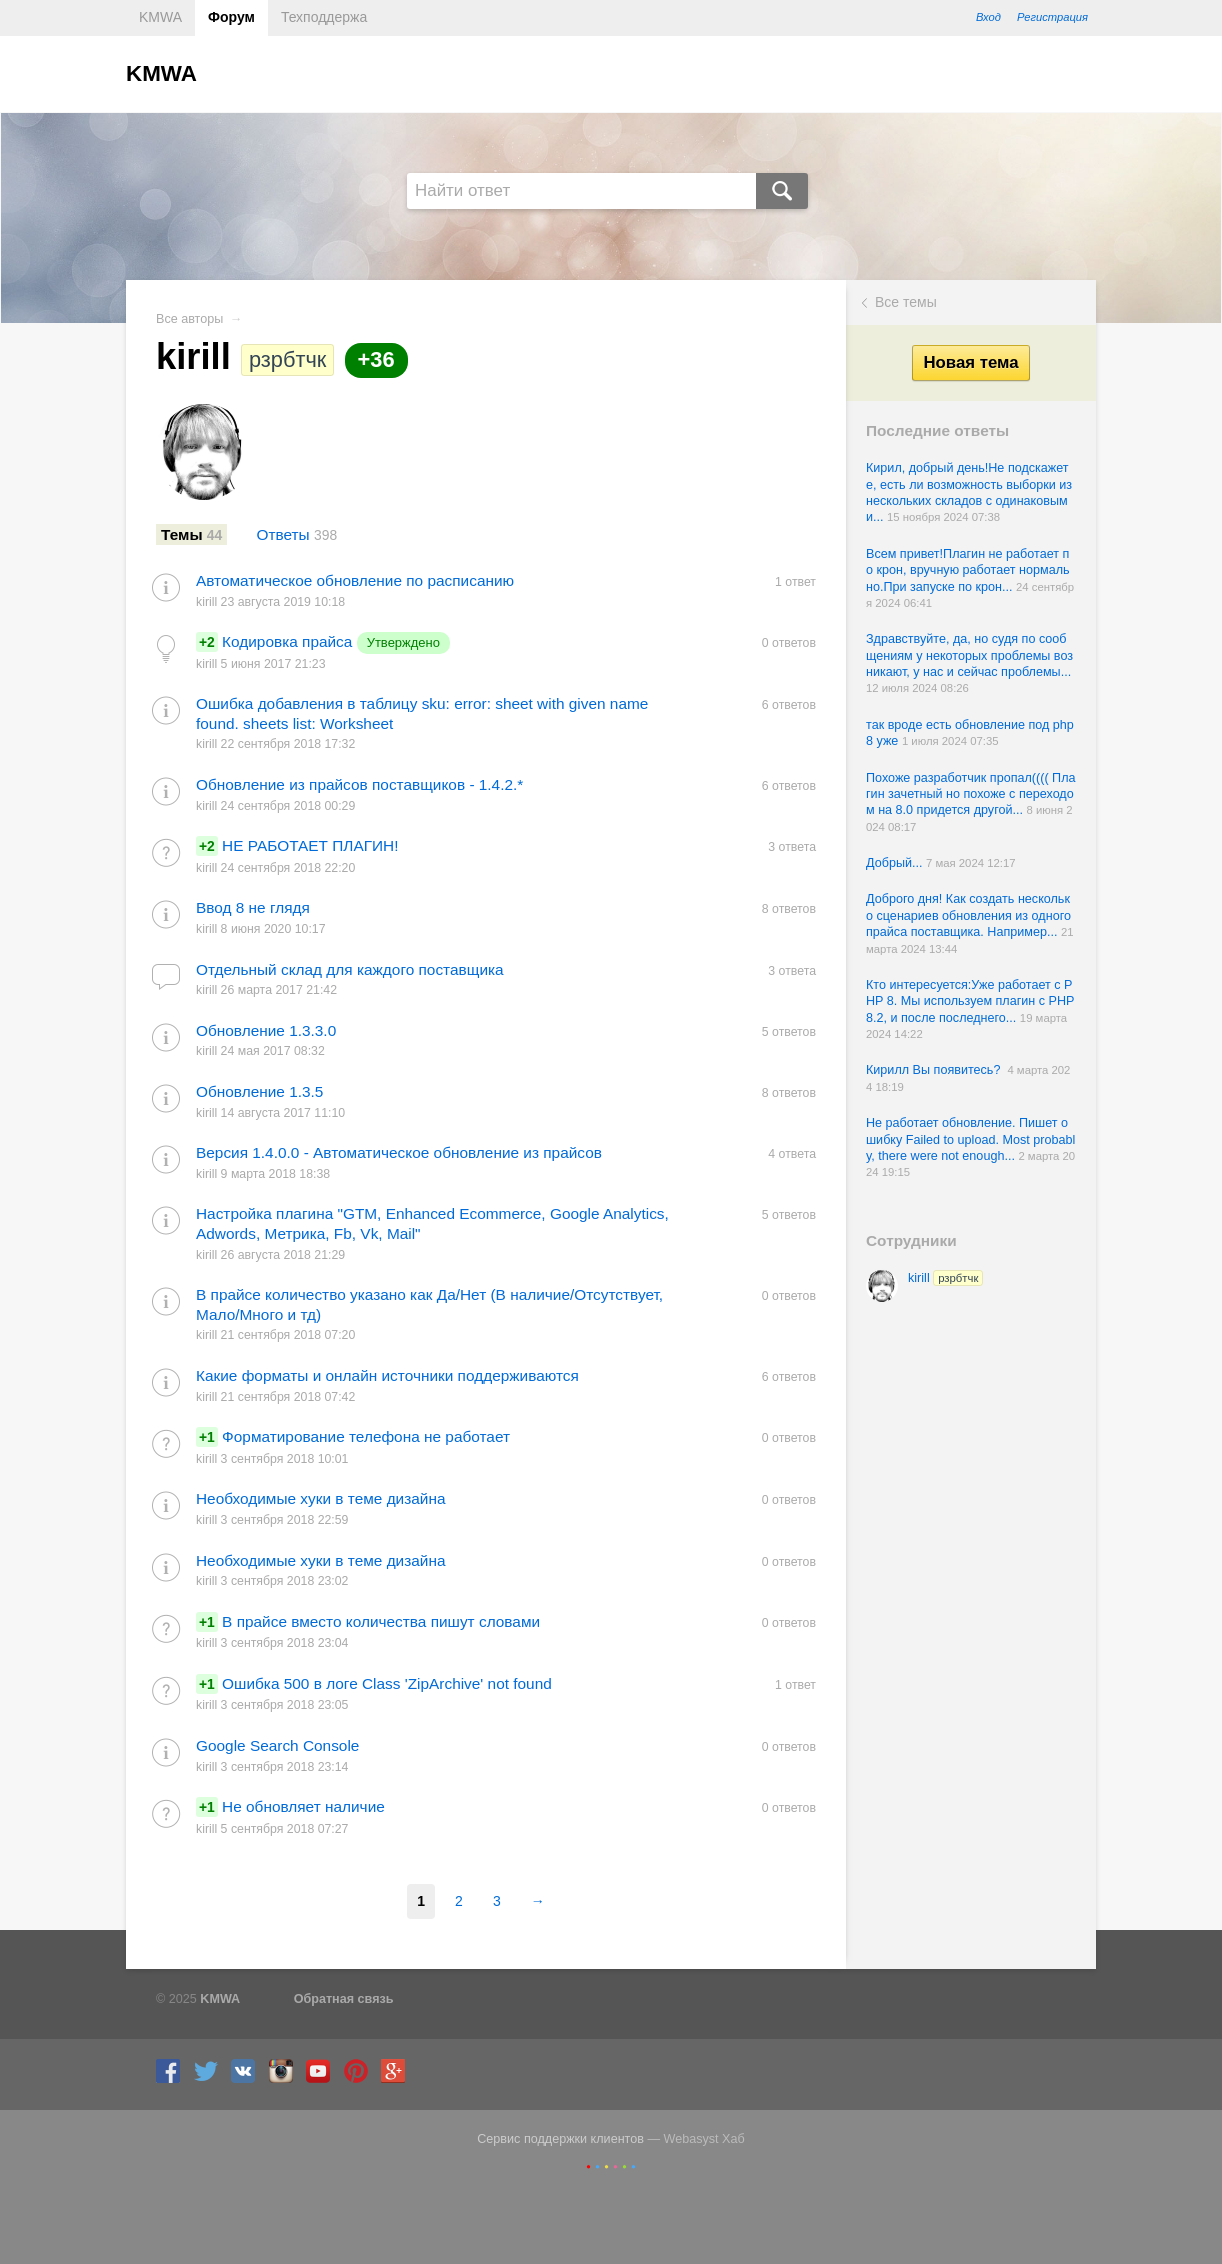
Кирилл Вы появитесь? (936, 1070)
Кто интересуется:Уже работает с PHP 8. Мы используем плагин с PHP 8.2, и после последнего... (970, 1001)
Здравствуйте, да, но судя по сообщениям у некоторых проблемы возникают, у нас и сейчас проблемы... (969, 655)
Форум (231, 17)
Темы (191, 534)
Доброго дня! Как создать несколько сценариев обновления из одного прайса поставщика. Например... (968, 915)
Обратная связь (344, 1999)
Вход (988, 17)
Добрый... (896, 863)
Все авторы (189, 319)
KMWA (160, 17)
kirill (945, 1278)
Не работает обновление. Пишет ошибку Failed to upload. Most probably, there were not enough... (970, 1139)
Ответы (297, 534)
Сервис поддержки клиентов (560, 2139)
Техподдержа (324, 17)
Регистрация (1052, 17)
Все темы (906, 302)
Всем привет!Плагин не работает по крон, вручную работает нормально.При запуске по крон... (968, 570)
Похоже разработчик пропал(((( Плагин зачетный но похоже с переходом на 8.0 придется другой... (971, 794)
